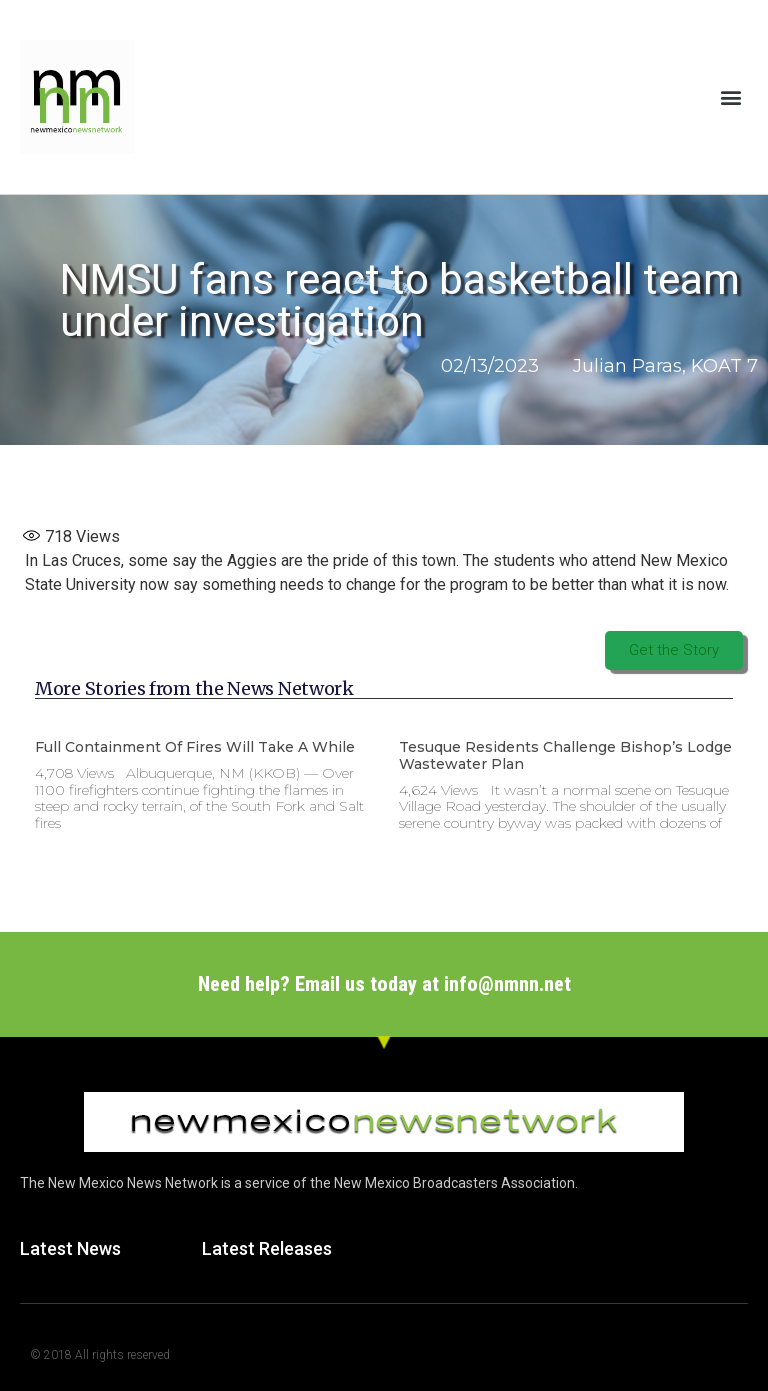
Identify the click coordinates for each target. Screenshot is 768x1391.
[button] (731, 96)
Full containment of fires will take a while (195, 747)
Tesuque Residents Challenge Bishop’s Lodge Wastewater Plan (565, 755)
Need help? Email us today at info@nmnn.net (384, 984)
